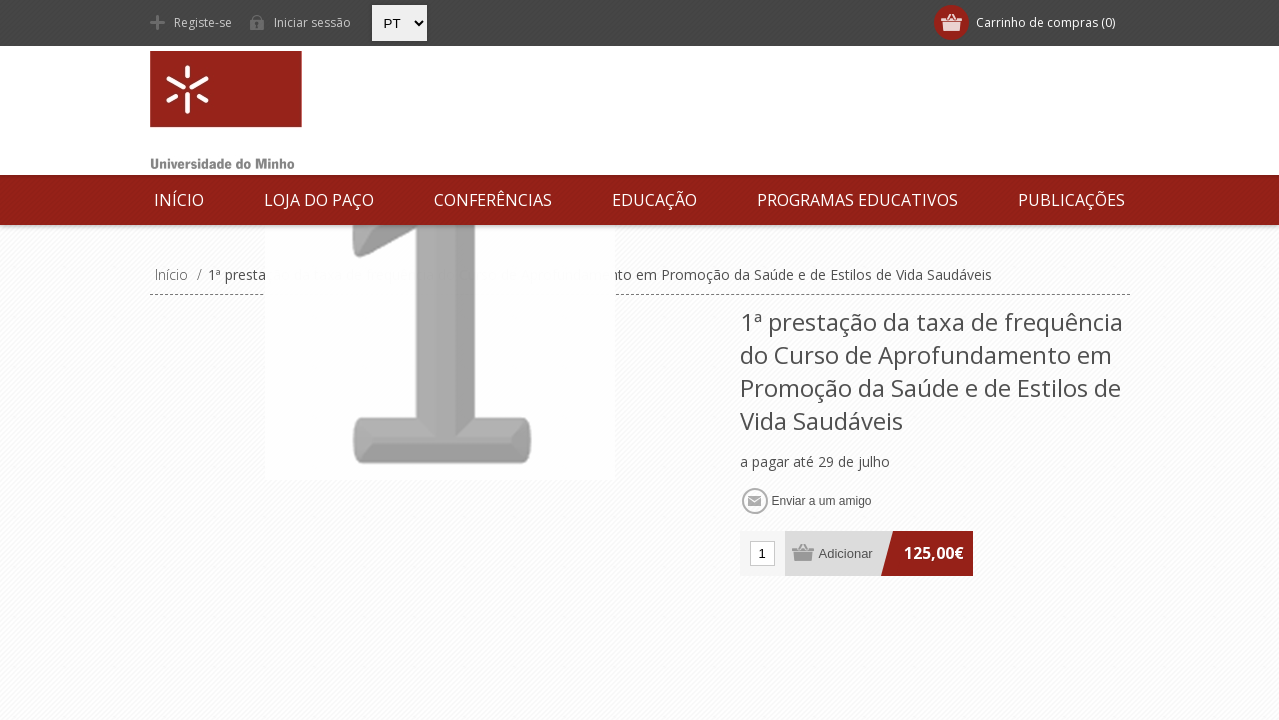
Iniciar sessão (312, 22)
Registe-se (203, 22)
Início (179, 200)
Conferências (493, 200)
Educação (654, 200)
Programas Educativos (857, 200)
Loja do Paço (319, 200)
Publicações (1071, 200)
